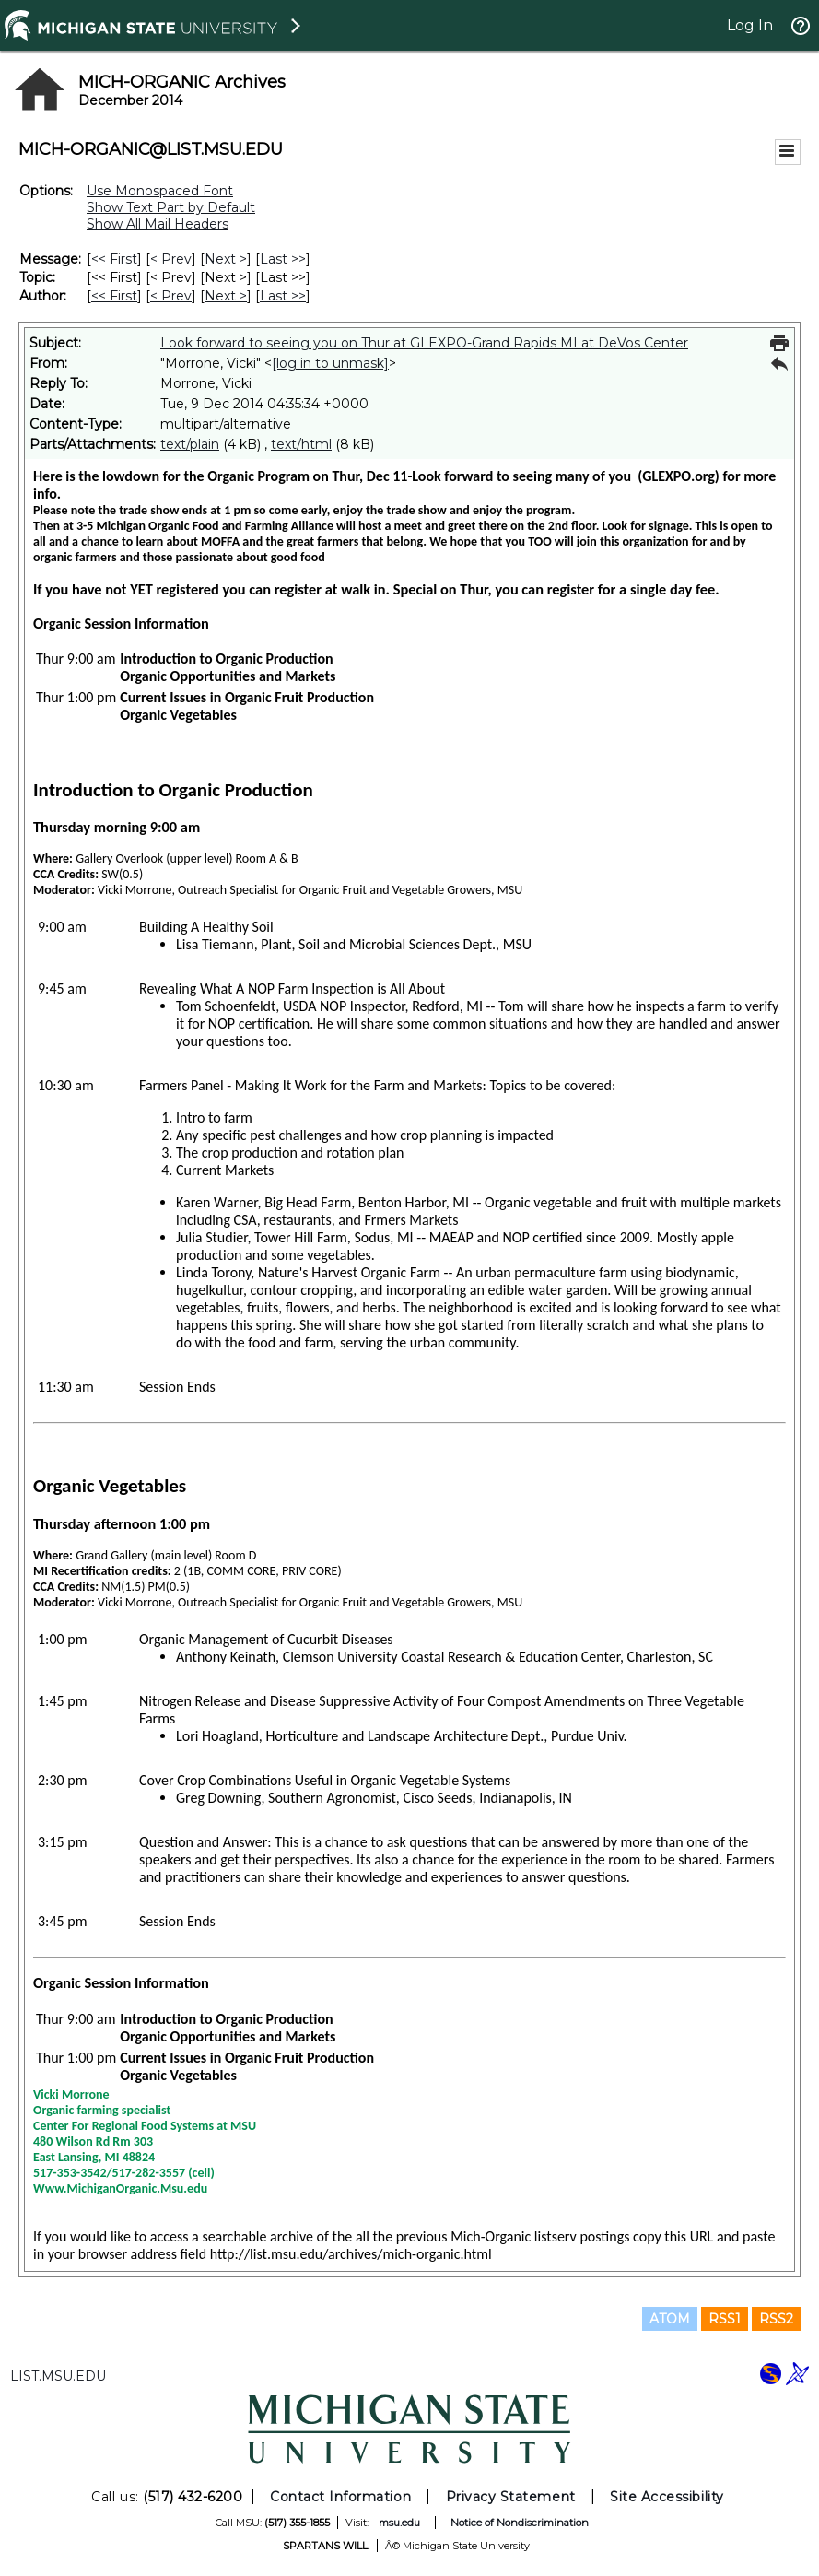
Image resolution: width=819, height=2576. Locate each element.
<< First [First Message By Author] (114, 296)
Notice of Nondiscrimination (519, 2522)
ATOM (669, 2319)
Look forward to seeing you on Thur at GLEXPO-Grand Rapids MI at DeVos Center (424, 343)
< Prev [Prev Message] (171, 259)
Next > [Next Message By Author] (226, 296)
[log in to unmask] (330, 363)
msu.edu (399, 2522)
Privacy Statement (511, 2496)
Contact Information (340, 2496)
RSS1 (724, 2319)
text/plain (189, 444)
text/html (301, 444)
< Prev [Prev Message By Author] (171, 296)
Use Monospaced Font (160, 190)
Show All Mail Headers (157, 224)
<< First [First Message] (114, 259)
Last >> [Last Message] (283, 259)
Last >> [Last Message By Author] (283, 296)
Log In (750, 25)
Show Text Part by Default (171, 207)
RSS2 (776, 2319)
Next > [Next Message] (226, 259)
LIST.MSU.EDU (58, 2376)
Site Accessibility (667, 2496)
